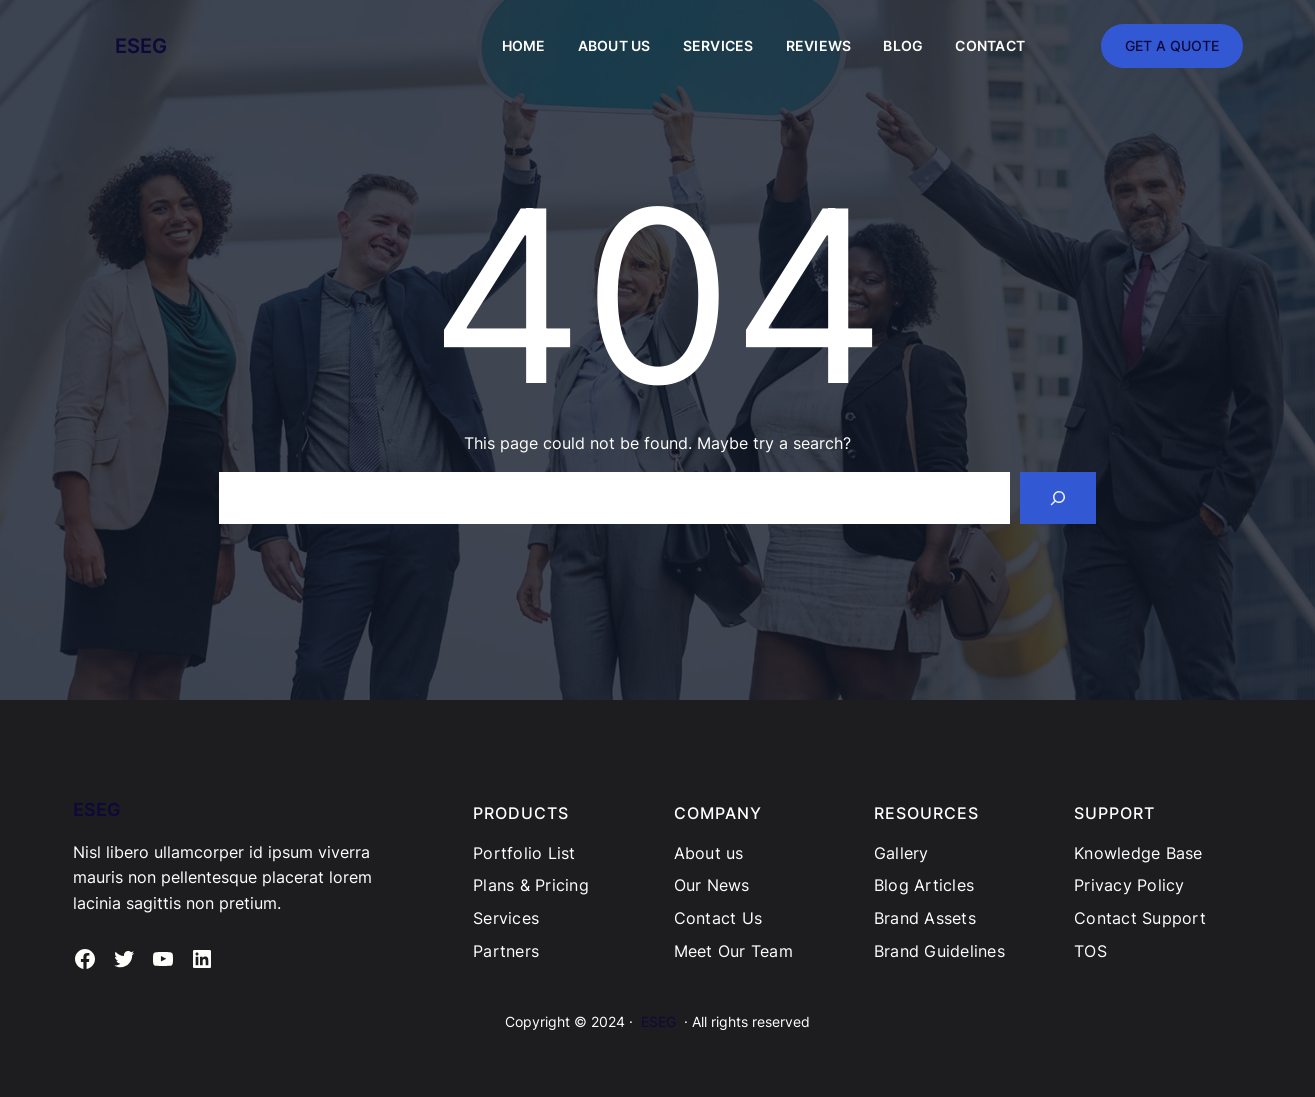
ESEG (141, 46)
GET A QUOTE (1172, 45)
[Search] (1058, 498)
